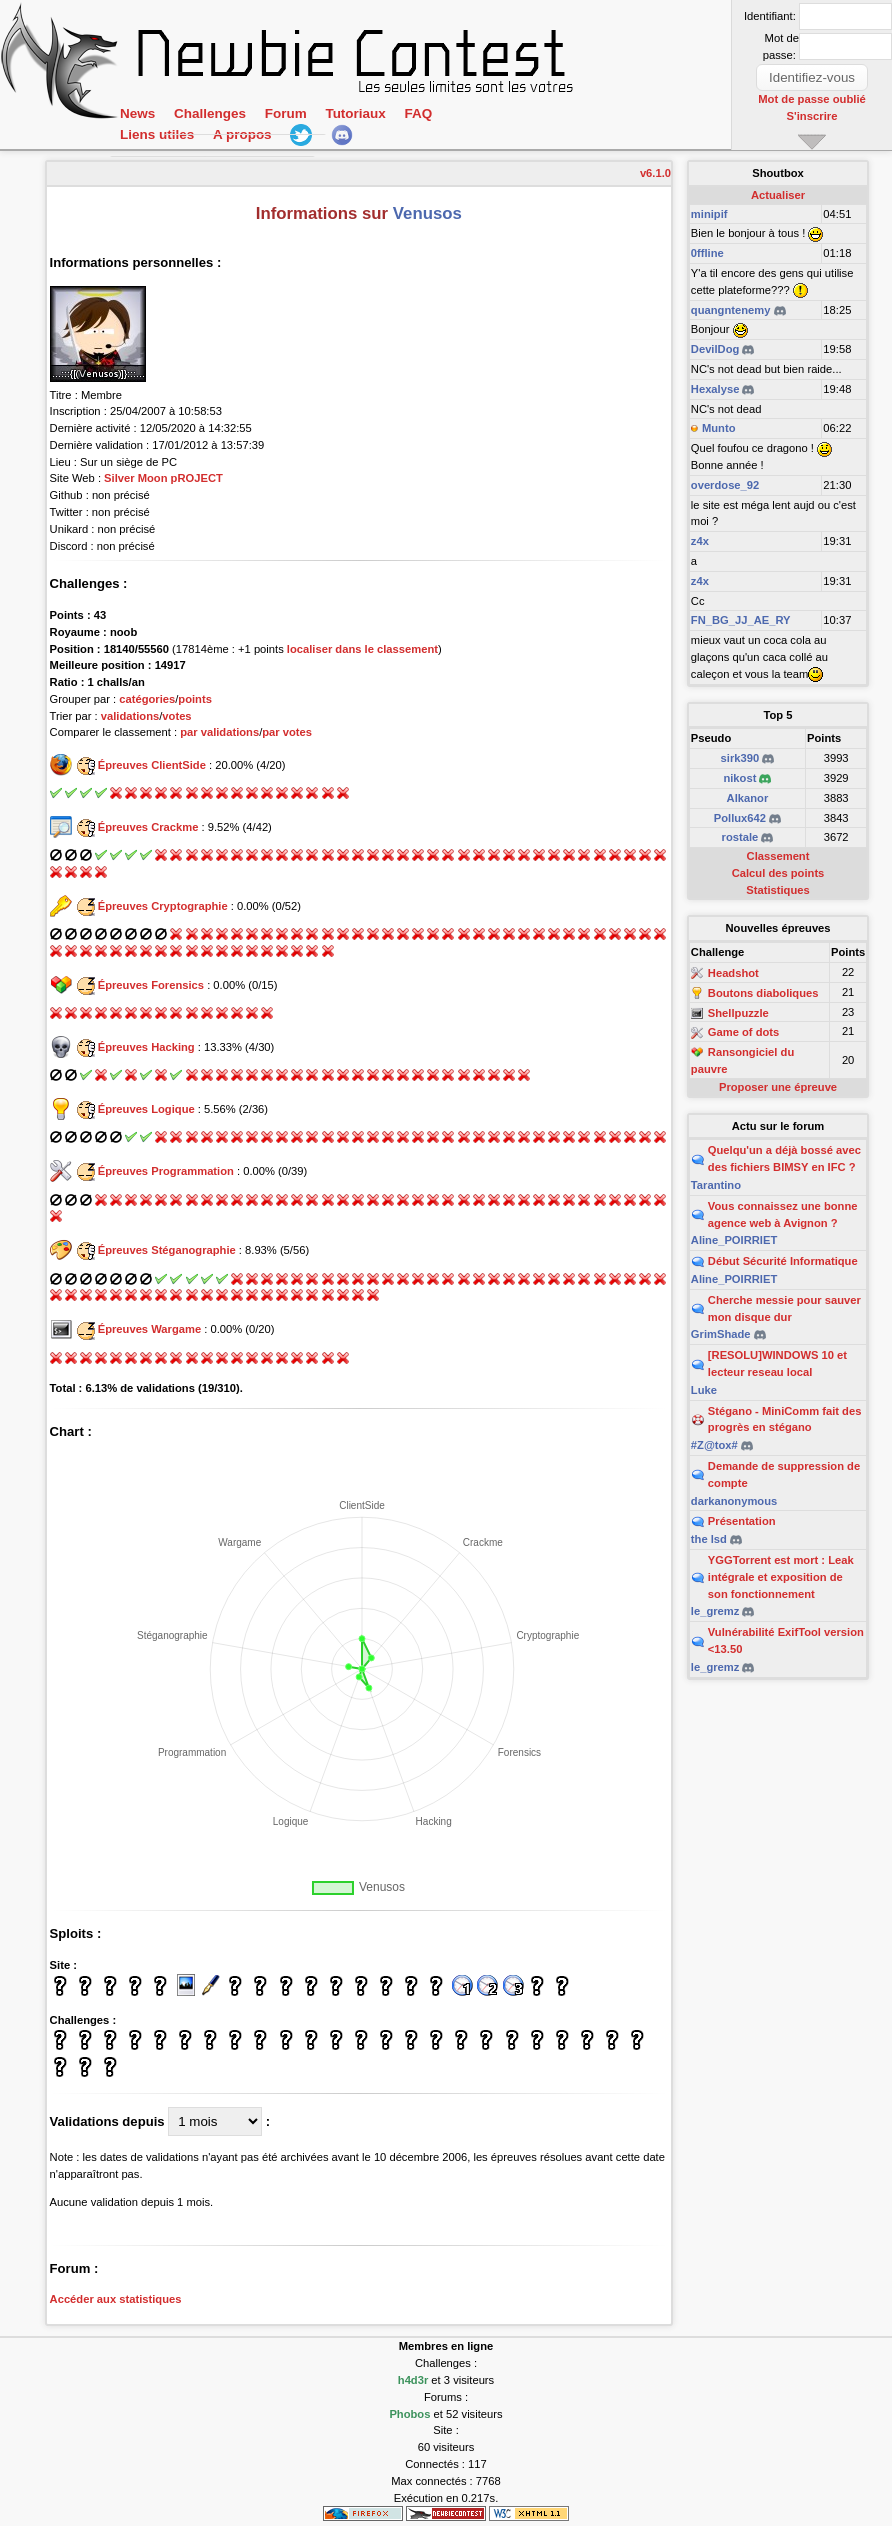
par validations (219, 732)
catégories (147, 699)
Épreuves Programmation (166, 1171)
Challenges (210, 114)
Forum (285, 114)
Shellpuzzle (738, 1013)
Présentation (742, 1521)
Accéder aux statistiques (116, 2299)
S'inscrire (812, 115)
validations (130, 716)
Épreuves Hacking (146, 1047)
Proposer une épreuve (778, 1087)
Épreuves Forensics (151, 985)
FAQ (418, 114)
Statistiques (777, 890)
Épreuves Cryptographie (163, 906)
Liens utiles (157, 136)
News (137, 114)
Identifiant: (770, 16)
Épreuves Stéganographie (167, 1250)
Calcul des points (778, 873)
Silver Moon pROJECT (163, 478)
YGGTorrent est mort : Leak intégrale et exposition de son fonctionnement (781, 1577)
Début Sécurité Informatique (783, 1261)
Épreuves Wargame (149, 1329)
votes (176, 716)
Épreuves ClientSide (152, 765)
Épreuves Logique (146, 1109)
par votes (287, 732)
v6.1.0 (655, 173)
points (195, 699)
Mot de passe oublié (812, 99)
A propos (242, 136)
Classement (778, 856)
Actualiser (778, 195)
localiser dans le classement (362, 649)
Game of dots (743, 1033)
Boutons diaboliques (763, 993)
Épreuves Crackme (148, 827)
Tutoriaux (355, 114)
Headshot (733, 973)
